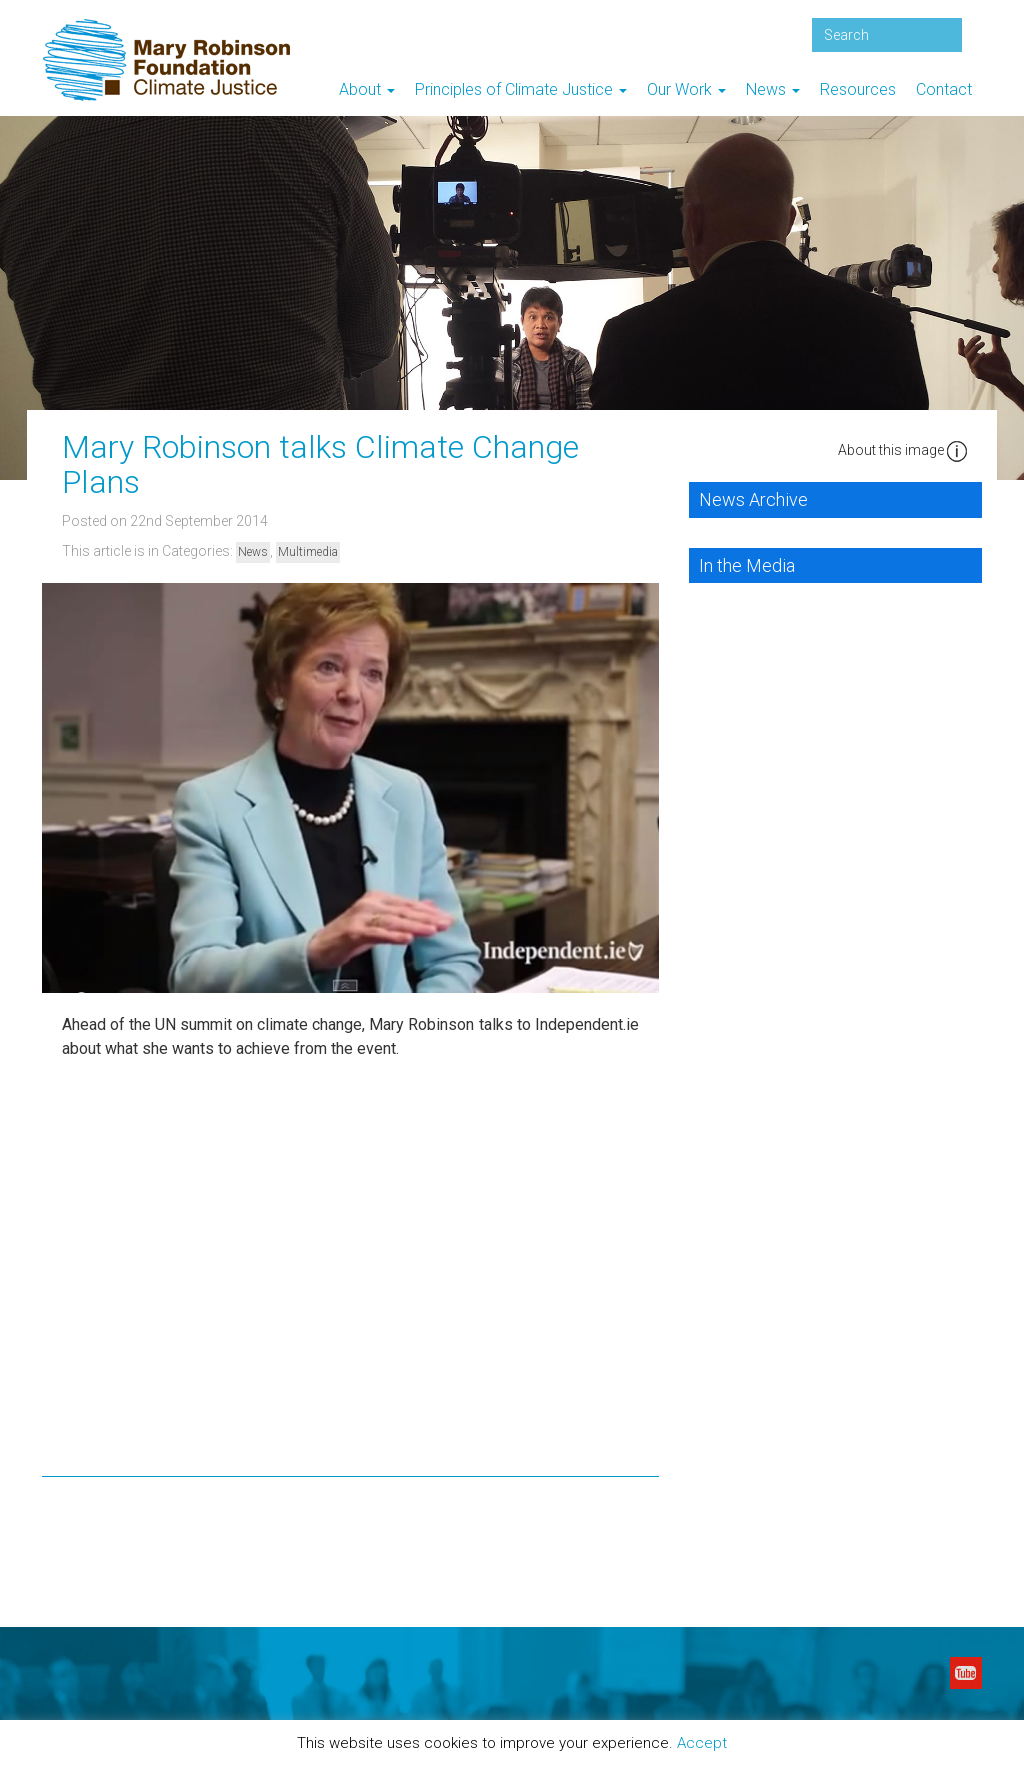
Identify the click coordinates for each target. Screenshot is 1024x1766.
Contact (944, 89)
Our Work (686, 89)
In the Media (747, 565)
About (367, 89)
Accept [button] (702, 1743)
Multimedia (308, 552)
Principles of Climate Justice (521, 89)
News (773, 89)
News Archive (753, 499)
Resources (858, 89)
